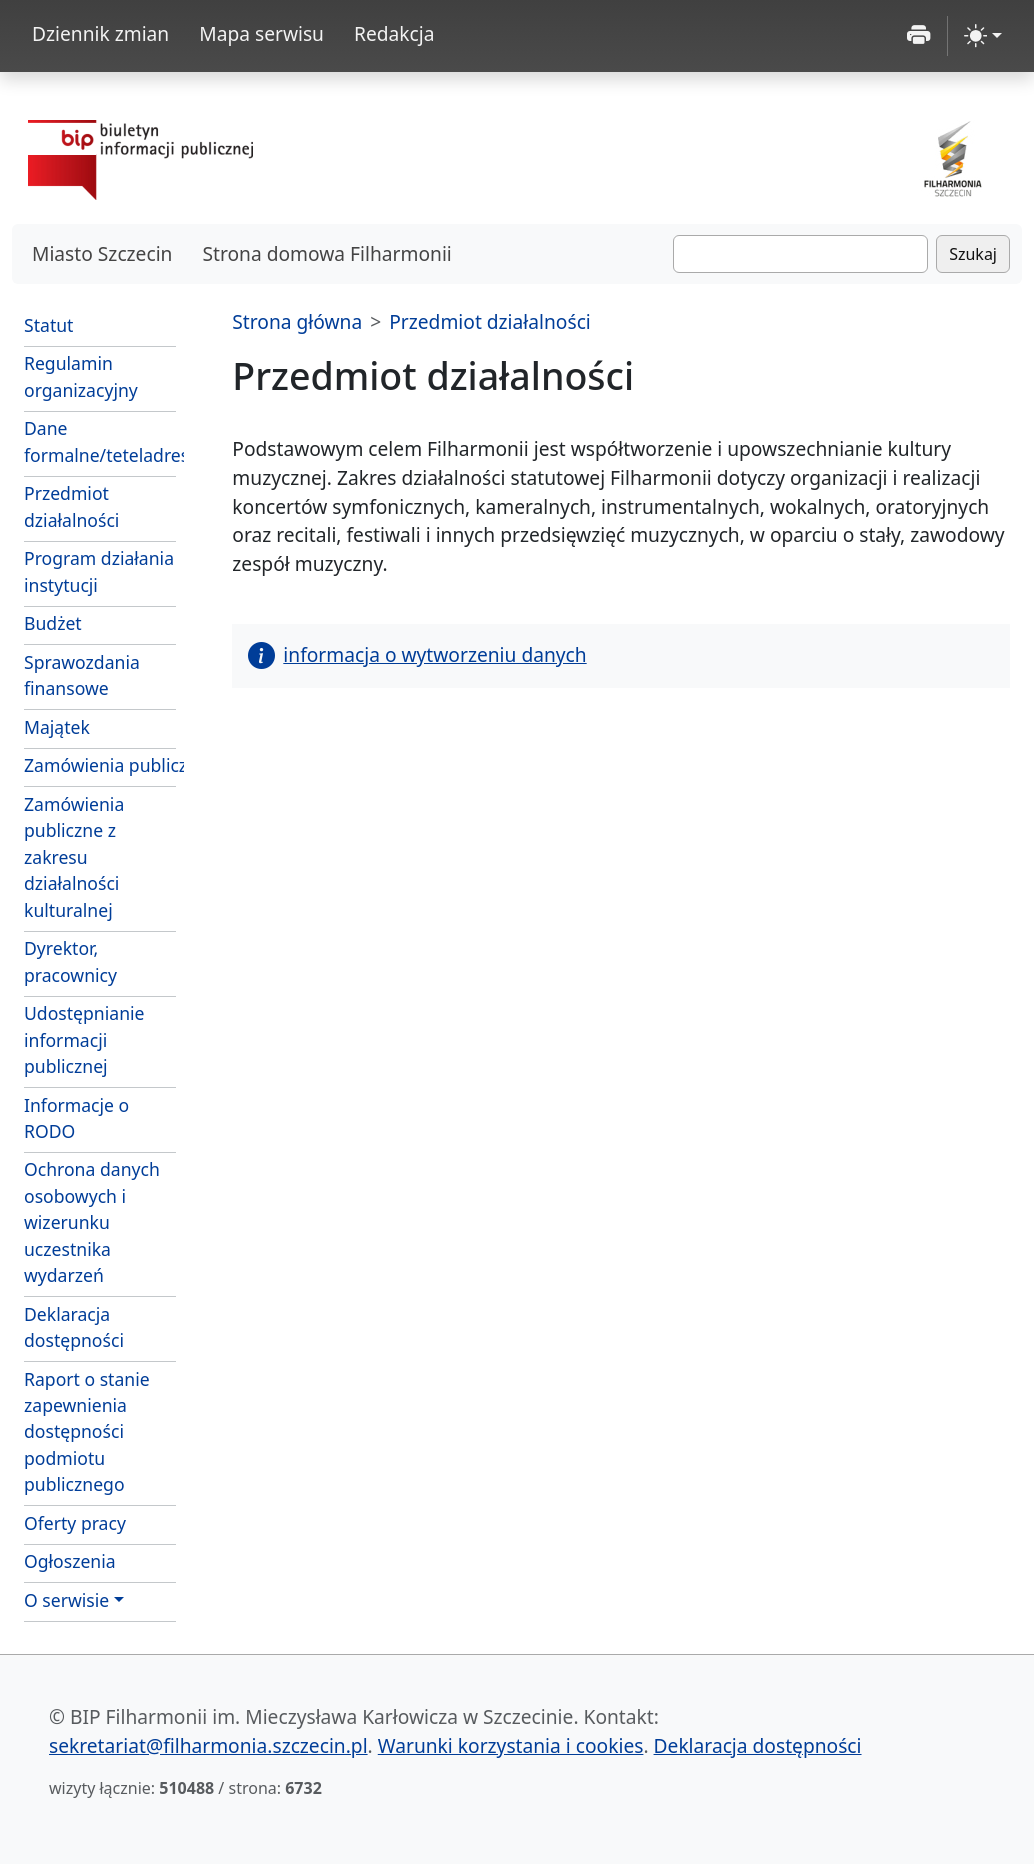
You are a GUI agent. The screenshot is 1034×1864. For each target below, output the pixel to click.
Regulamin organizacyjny (81, 376)
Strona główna (297, 321)
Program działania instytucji (99, 571)
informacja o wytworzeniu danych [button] (417, 654)
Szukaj (973, 254)
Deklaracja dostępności (74, 1327)
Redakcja (394, 33)
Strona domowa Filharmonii (326, 253)
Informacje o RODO (76, 1118)
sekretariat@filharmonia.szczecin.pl (208, 1745)
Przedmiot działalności (71, 506)
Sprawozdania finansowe (82, 675)
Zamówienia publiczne (100, 765)
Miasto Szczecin (102, 253)
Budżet (53, 623)
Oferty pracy (75, 1523)
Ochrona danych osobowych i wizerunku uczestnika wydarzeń (92, 1222)
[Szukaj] (800, 254)
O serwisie (66, 1600)
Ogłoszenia (70, 1561)
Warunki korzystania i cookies (511, 1745)
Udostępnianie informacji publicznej (84, 1039)
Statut (48, 325)
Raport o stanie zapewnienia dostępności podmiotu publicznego (87, 1432)
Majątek (57, 727)
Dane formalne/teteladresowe (100, 441)
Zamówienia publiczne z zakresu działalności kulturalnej (74, 857)
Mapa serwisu (261, 33)
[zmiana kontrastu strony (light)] (983, 36)
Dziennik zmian (100, 33)
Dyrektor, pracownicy (70, 961)
